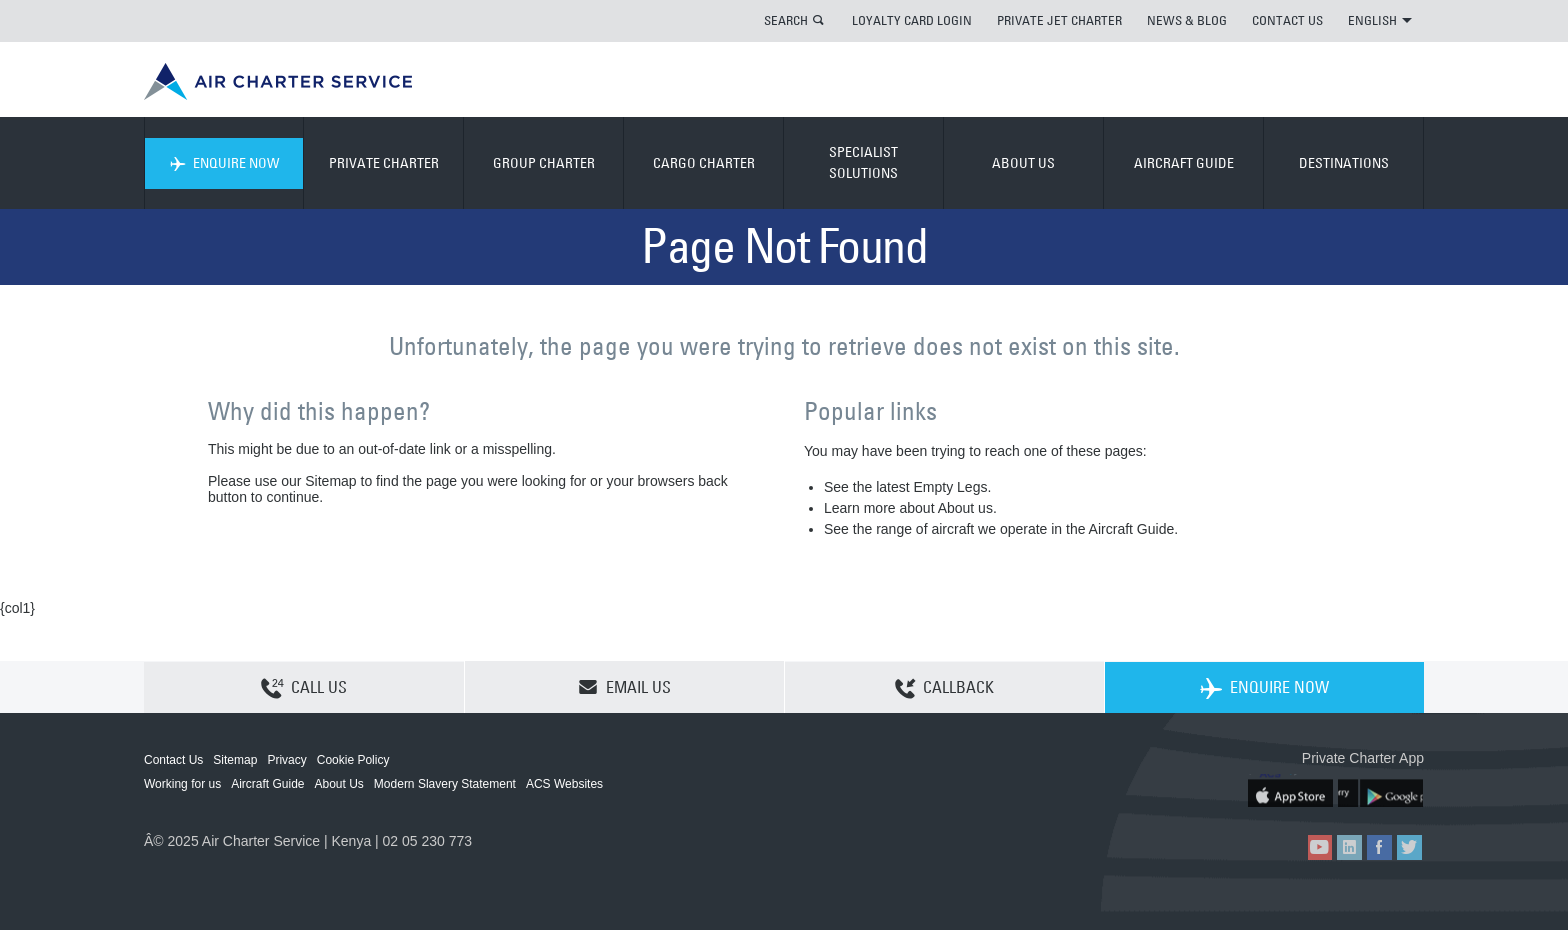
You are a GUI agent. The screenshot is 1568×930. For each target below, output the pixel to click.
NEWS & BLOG (1187, 20)
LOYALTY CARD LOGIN (912, 20)
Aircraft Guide (267, 784)
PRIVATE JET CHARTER (1059, 20)
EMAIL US (624, 687)
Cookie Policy (353, 760)
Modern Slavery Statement (445, 784)
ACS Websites (564, 784)
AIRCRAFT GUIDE (1184, 163)
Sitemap (235, 760)
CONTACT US (1287, 20)
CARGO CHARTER (704, 163)
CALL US (304, 688)
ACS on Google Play (1381, 790)
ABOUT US (1023, 163)
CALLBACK (944, 688)
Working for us (182, 784)
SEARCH (786, 20)
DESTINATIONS (1344, 163)
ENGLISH (1380, 20)
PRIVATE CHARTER (384, 163)
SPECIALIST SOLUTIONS (863, 162)
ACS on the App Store (1291, 790)
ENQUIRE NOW (224, 163)
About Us (339, 784)
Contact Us (173, 760)
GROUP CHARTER (544, 163)
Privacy (286, 760)
